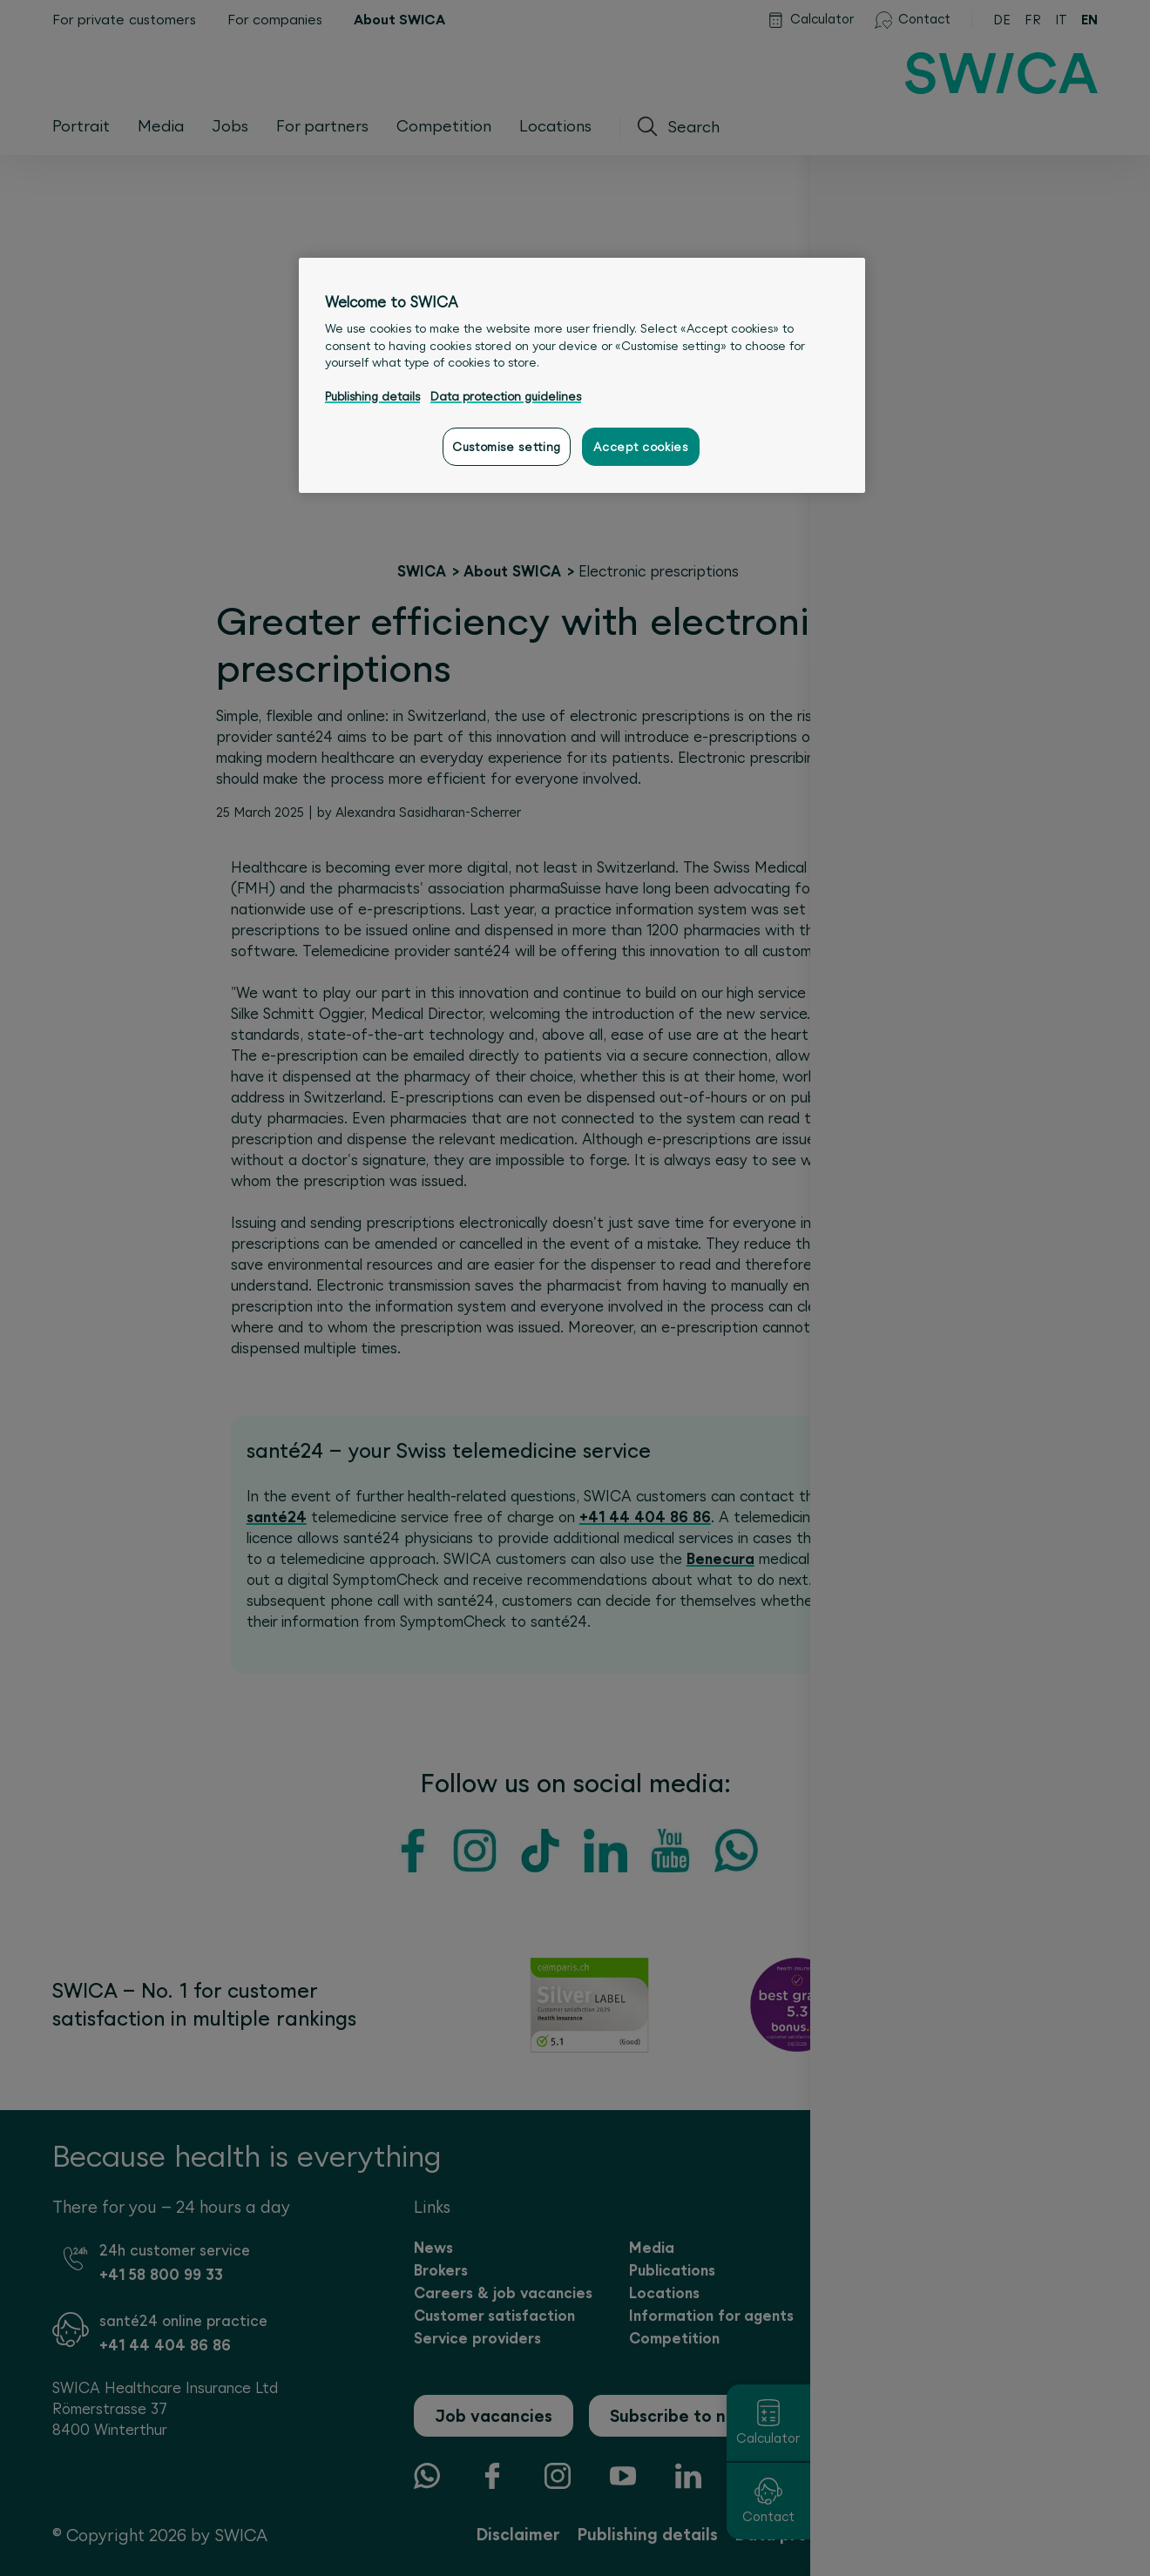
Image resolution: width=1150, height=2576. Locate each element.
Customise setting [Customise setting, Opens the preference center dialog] (506, 447)
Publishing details (372, 396)
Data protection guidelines (505, 396)
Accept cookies (640, 447)
